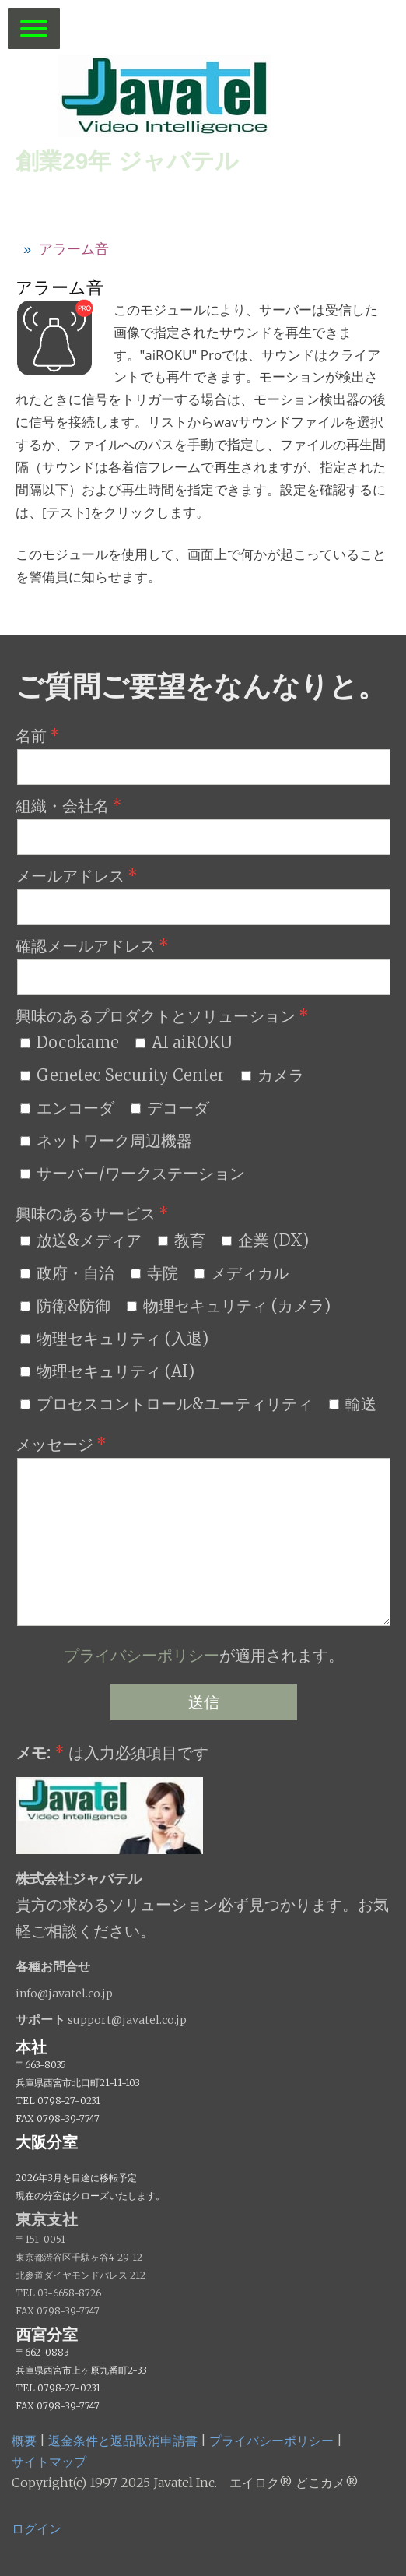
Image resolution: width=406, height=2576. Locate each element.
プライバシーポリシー (141, 1655)
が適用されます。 (204, 1655)
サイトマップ (49, 2461)
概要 (24, 2440)
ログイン (36, 2528)
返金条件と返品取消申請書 (123, 2440)
